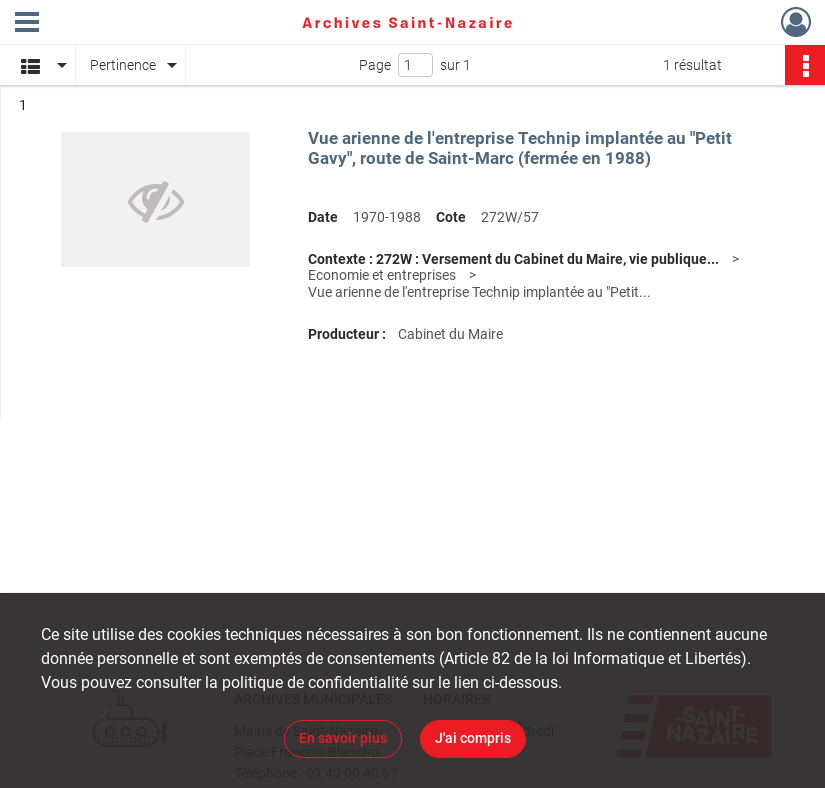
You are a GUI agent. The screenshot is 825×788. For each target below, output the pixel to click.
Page (375, 65)
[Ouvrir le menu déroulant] (27, 24)
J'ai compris (473, 738)
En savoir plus (343, 738)
